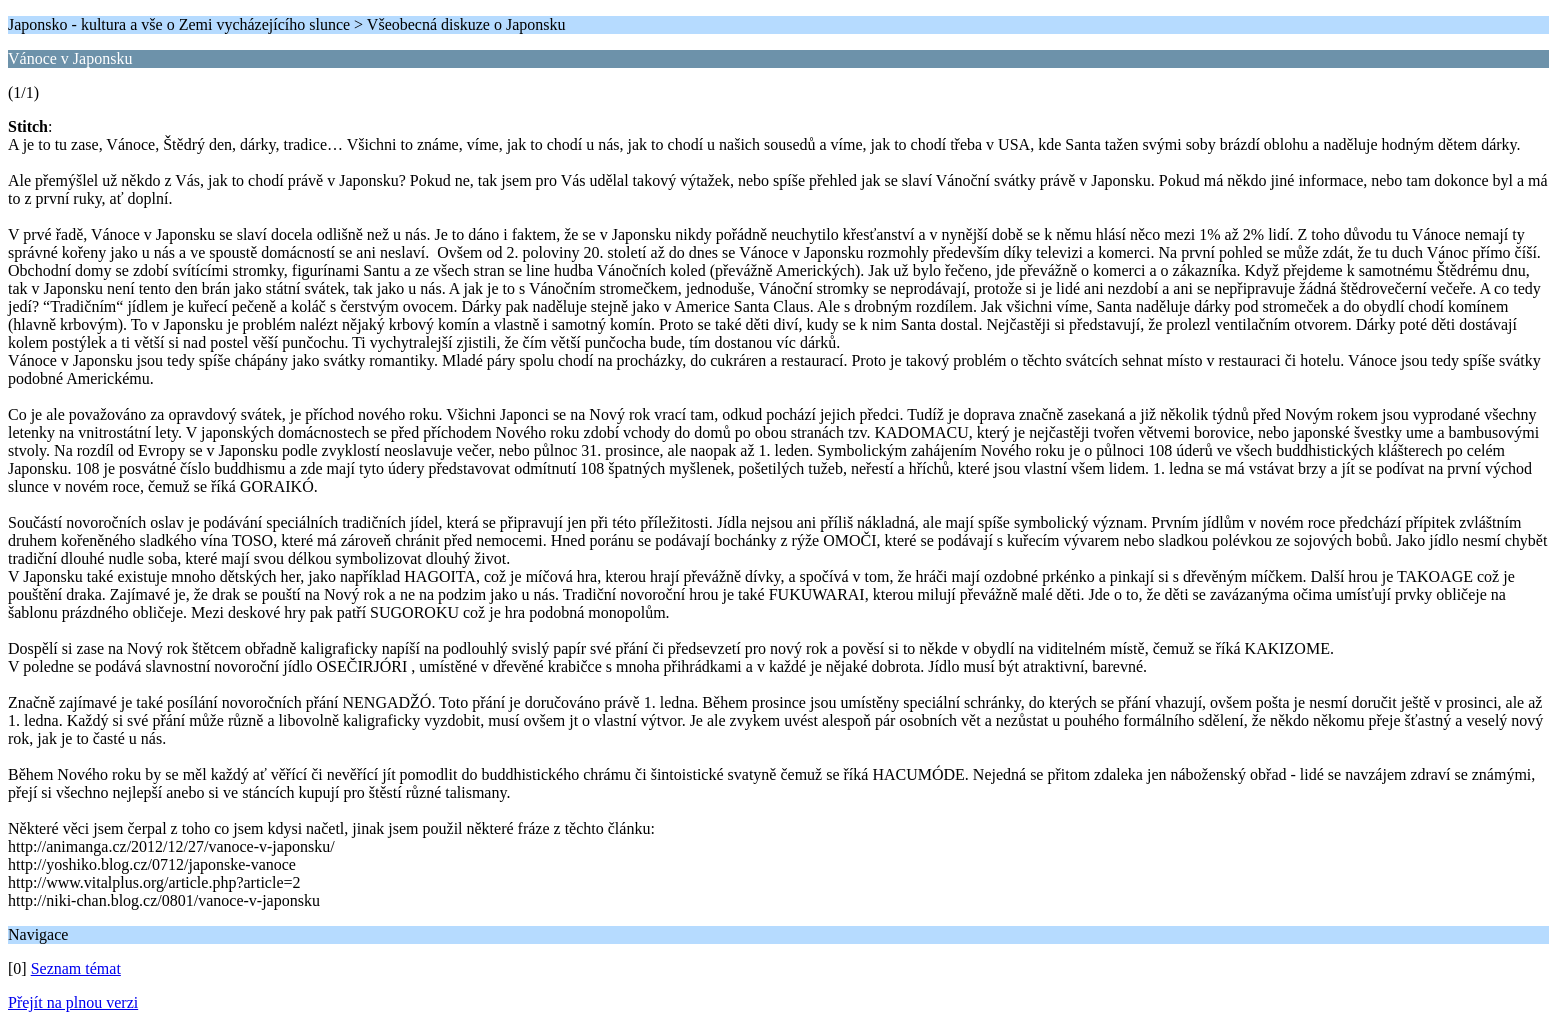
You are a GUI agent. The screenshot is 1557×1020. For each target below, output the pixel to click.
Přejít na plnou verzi (73, 1002)
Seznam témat (76, 968)
